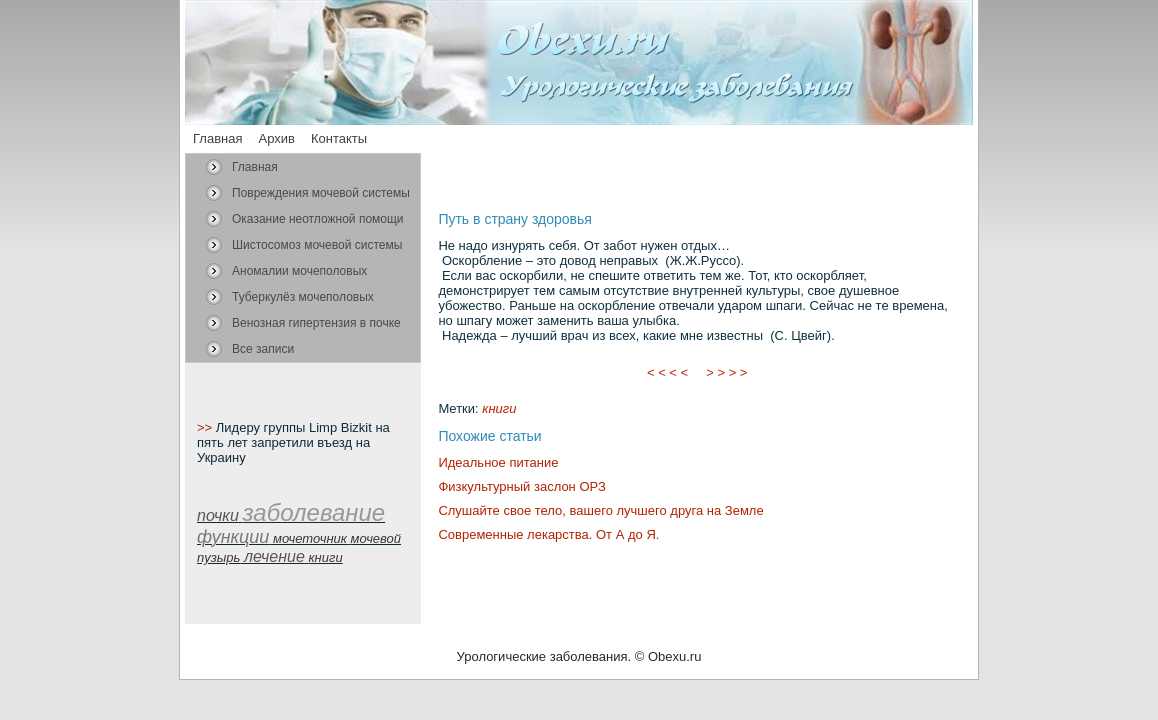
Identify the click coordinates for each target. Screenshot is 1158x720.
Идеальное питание (498, 462)
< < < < (668, 372)
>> (206, 427)
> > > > (727, 372)
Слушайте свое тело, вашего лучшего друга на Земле (600, 510)
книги (499, 408)
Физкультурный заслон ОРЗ (521, 486)
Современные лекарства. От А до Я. (548, 534)
